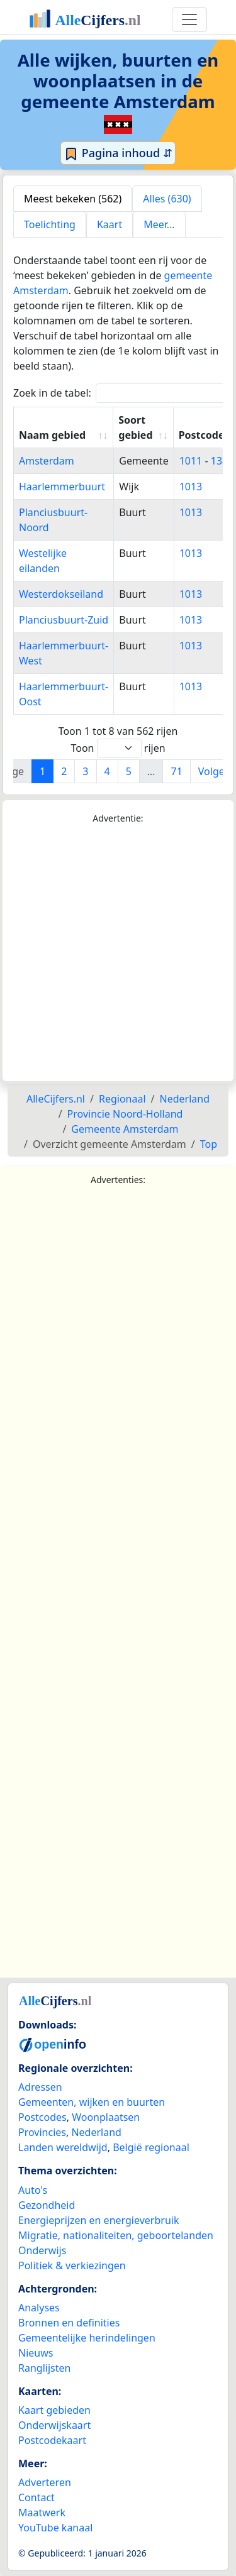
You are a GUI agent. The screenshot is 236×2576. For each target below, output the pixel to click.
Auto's (32, 2190)
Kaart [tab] (109, 224)
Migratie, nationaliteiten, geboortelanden (115, 2235)
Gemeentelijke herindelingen (86, 2338)
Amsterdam (46, 461)
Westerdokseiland (61, 594)
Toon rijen (117, 748)
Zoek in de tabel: (123, 393)
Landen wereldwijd (63, 2147)
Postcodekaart (52, 2440)
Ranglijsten (44, 2368)
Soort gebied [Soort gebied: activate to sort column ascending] (135, 427)
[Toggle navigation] (189, 19)
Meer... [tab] (158, 224)
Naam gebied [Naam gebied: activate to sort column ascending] (52, 435)
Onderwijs (42, 2250)
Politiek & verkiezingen (72, 2265)
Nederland (96, 2132)
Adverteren (44, 2482)
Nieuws (35, 2353)
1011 (191, 461)
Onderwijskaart (54, 2425)
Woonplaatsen (106, 2117)
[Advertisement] (118, 953)
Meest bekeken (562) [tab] (72, 199)
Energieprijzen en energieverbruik (98, 2220)
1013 (191, 486)
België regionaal (151, 2147)
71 (176, 771)
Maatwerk (41, 2512)
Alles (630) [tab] (167, 199)
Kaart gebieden (54, 2410)
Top (208, 1144)
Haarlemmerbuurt (62, 486)
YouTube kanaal (55, 2528)
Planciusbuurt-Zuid (63, 620)
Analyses (39, 2308)
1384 (222, 461)
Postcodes (42, 2117)
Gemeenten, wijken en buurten (91, 2102)
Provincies (42, 2132)
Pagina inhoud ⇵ (118, 153)
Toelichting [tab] (50, 224)
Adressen (40, 2087)
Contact (36, 2497)
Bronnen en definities (69, 2323)
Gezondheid (46, 2205)
